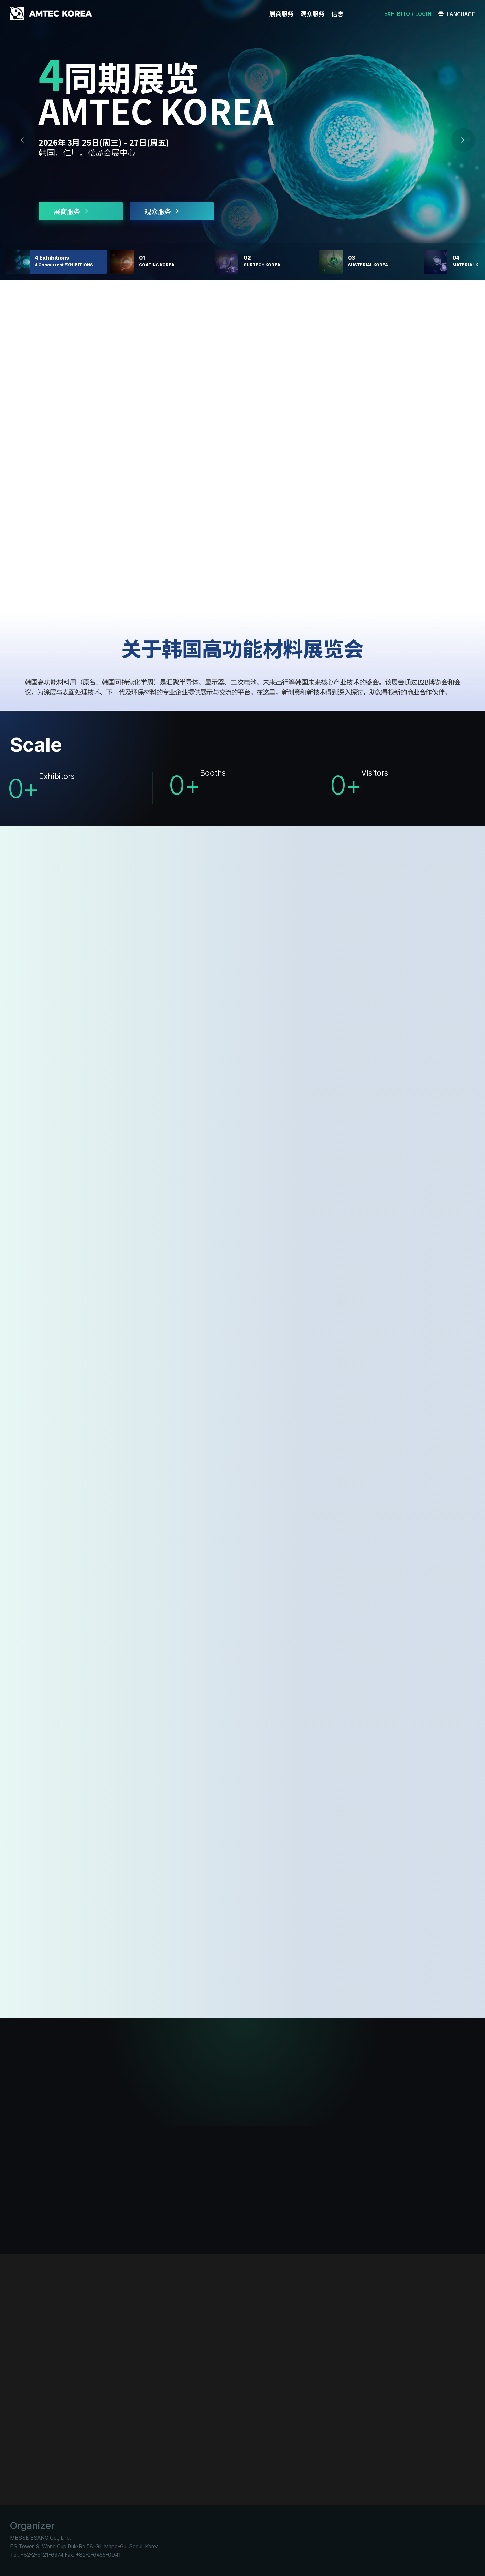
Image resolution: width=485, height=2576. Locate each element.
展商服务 (71, 211)
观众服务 (162, 211)
